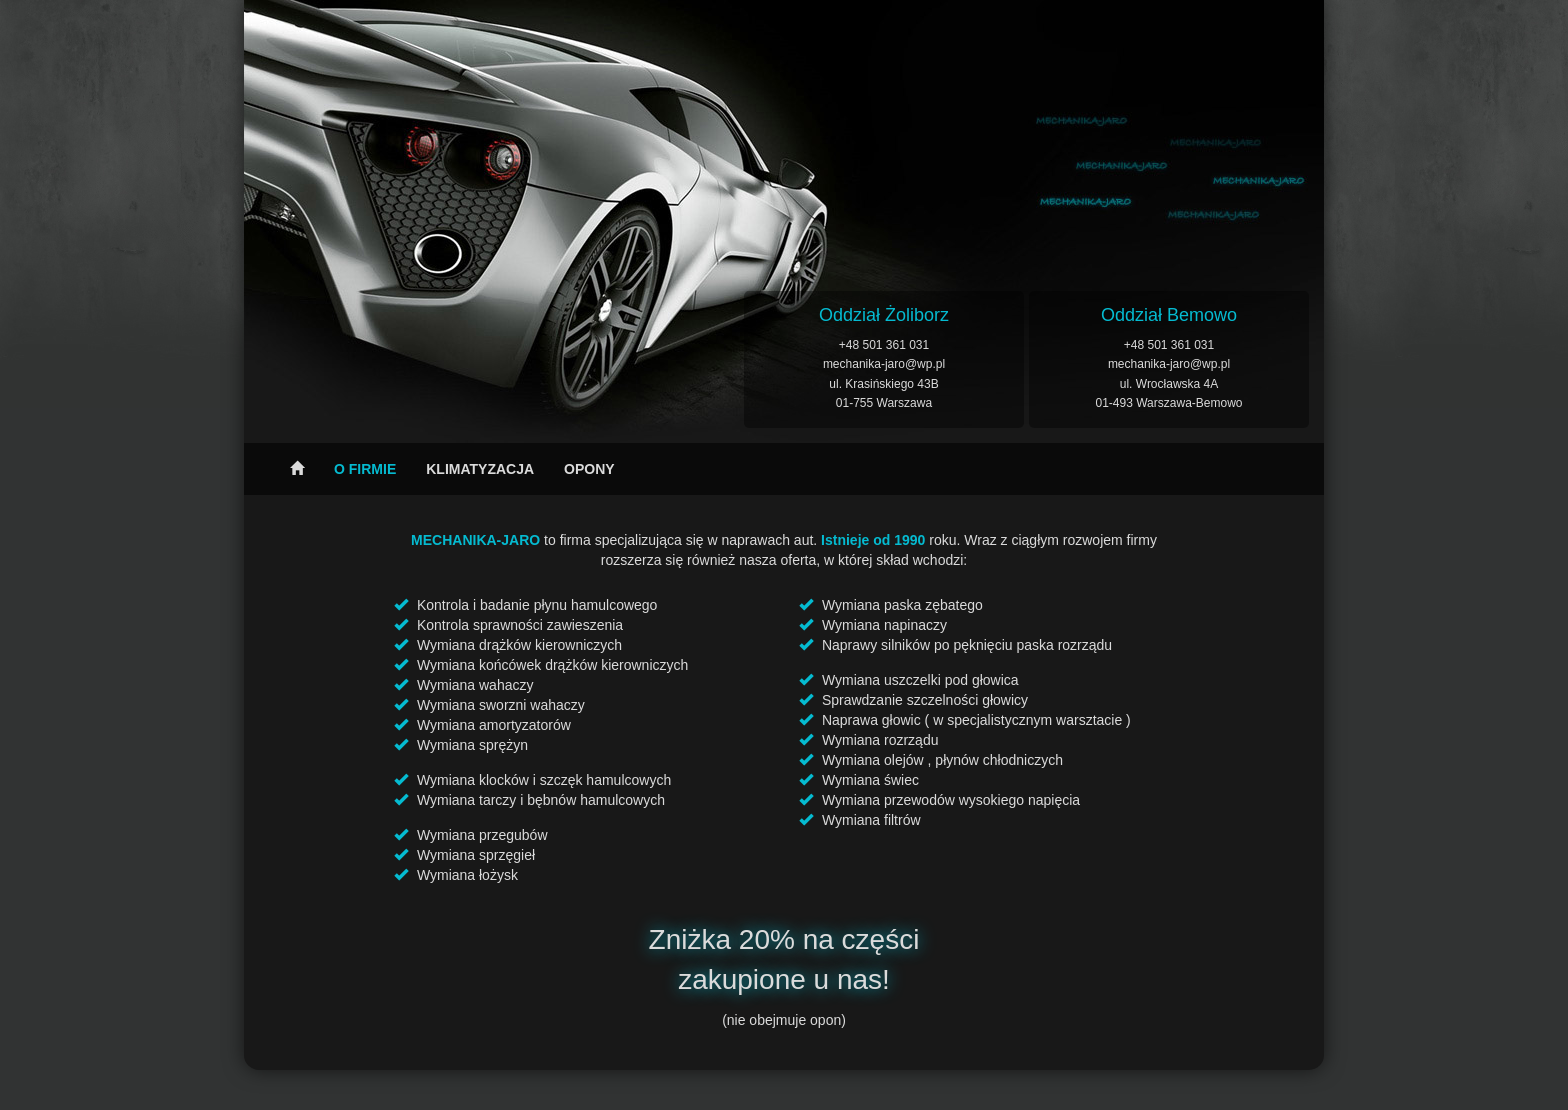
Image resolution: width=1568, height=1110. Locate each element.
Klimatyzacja (480, 469)
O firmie (365, 469)
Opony (589, 469)
